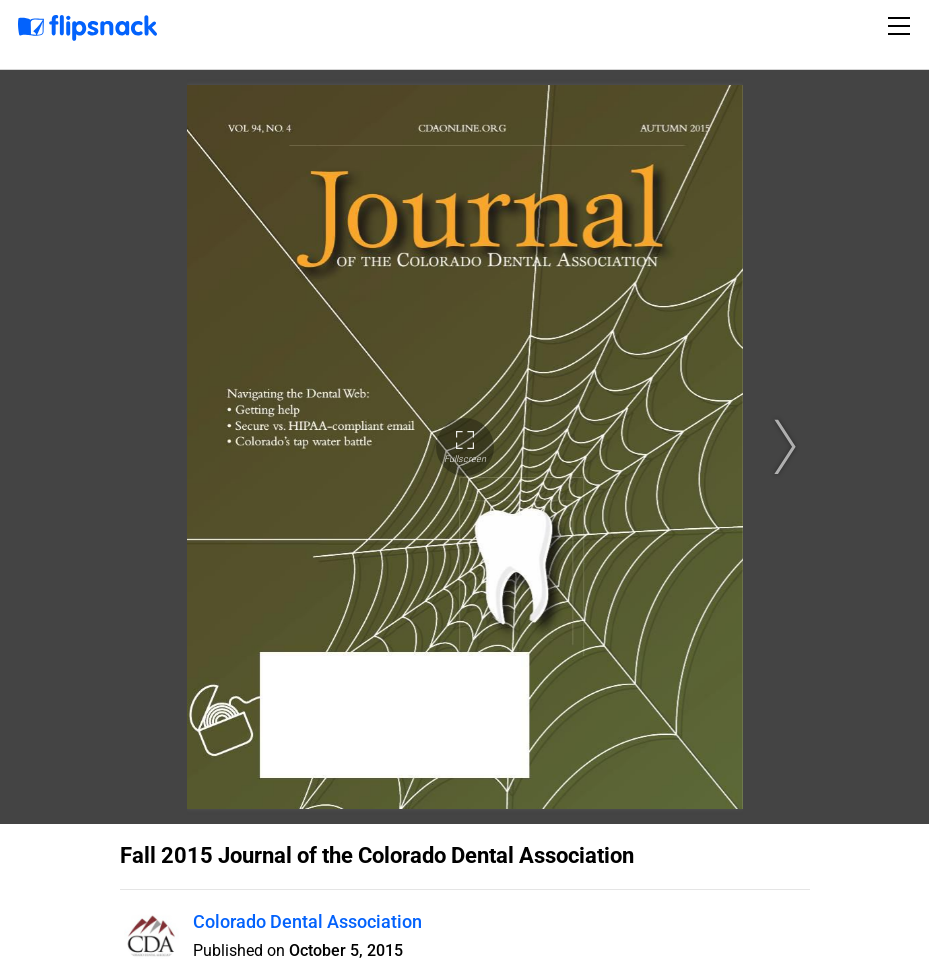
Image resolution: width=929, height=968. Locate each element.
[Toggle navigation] (902, 26)
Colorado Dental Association (307, 921)
